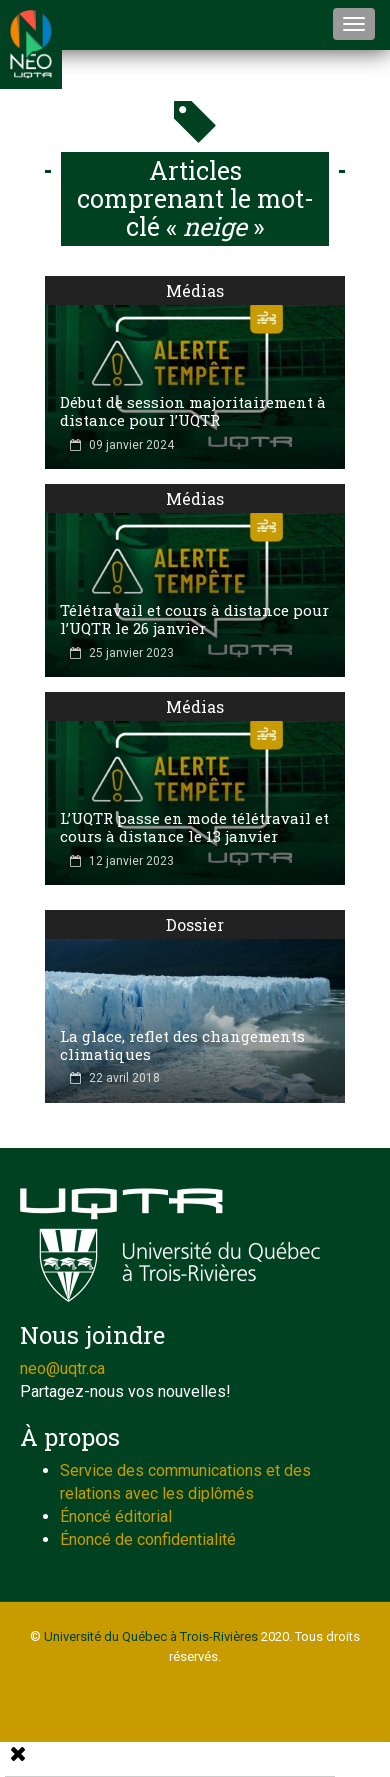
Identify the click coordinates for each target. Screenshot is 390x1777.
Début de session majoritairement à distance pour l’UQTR (193, 411)
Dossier (195, 924)
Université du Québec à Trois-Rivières (151, 1636)
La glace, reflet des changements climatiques (182, 1045)
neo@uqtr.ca (62, 1368)
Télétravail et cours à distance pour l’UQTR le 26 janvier (194, 619)
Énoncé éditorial (116, 1516)
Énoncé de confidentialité (148, 1539)
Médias (195, 290)
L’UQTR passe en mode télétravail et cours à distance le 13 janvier (194, 827)
